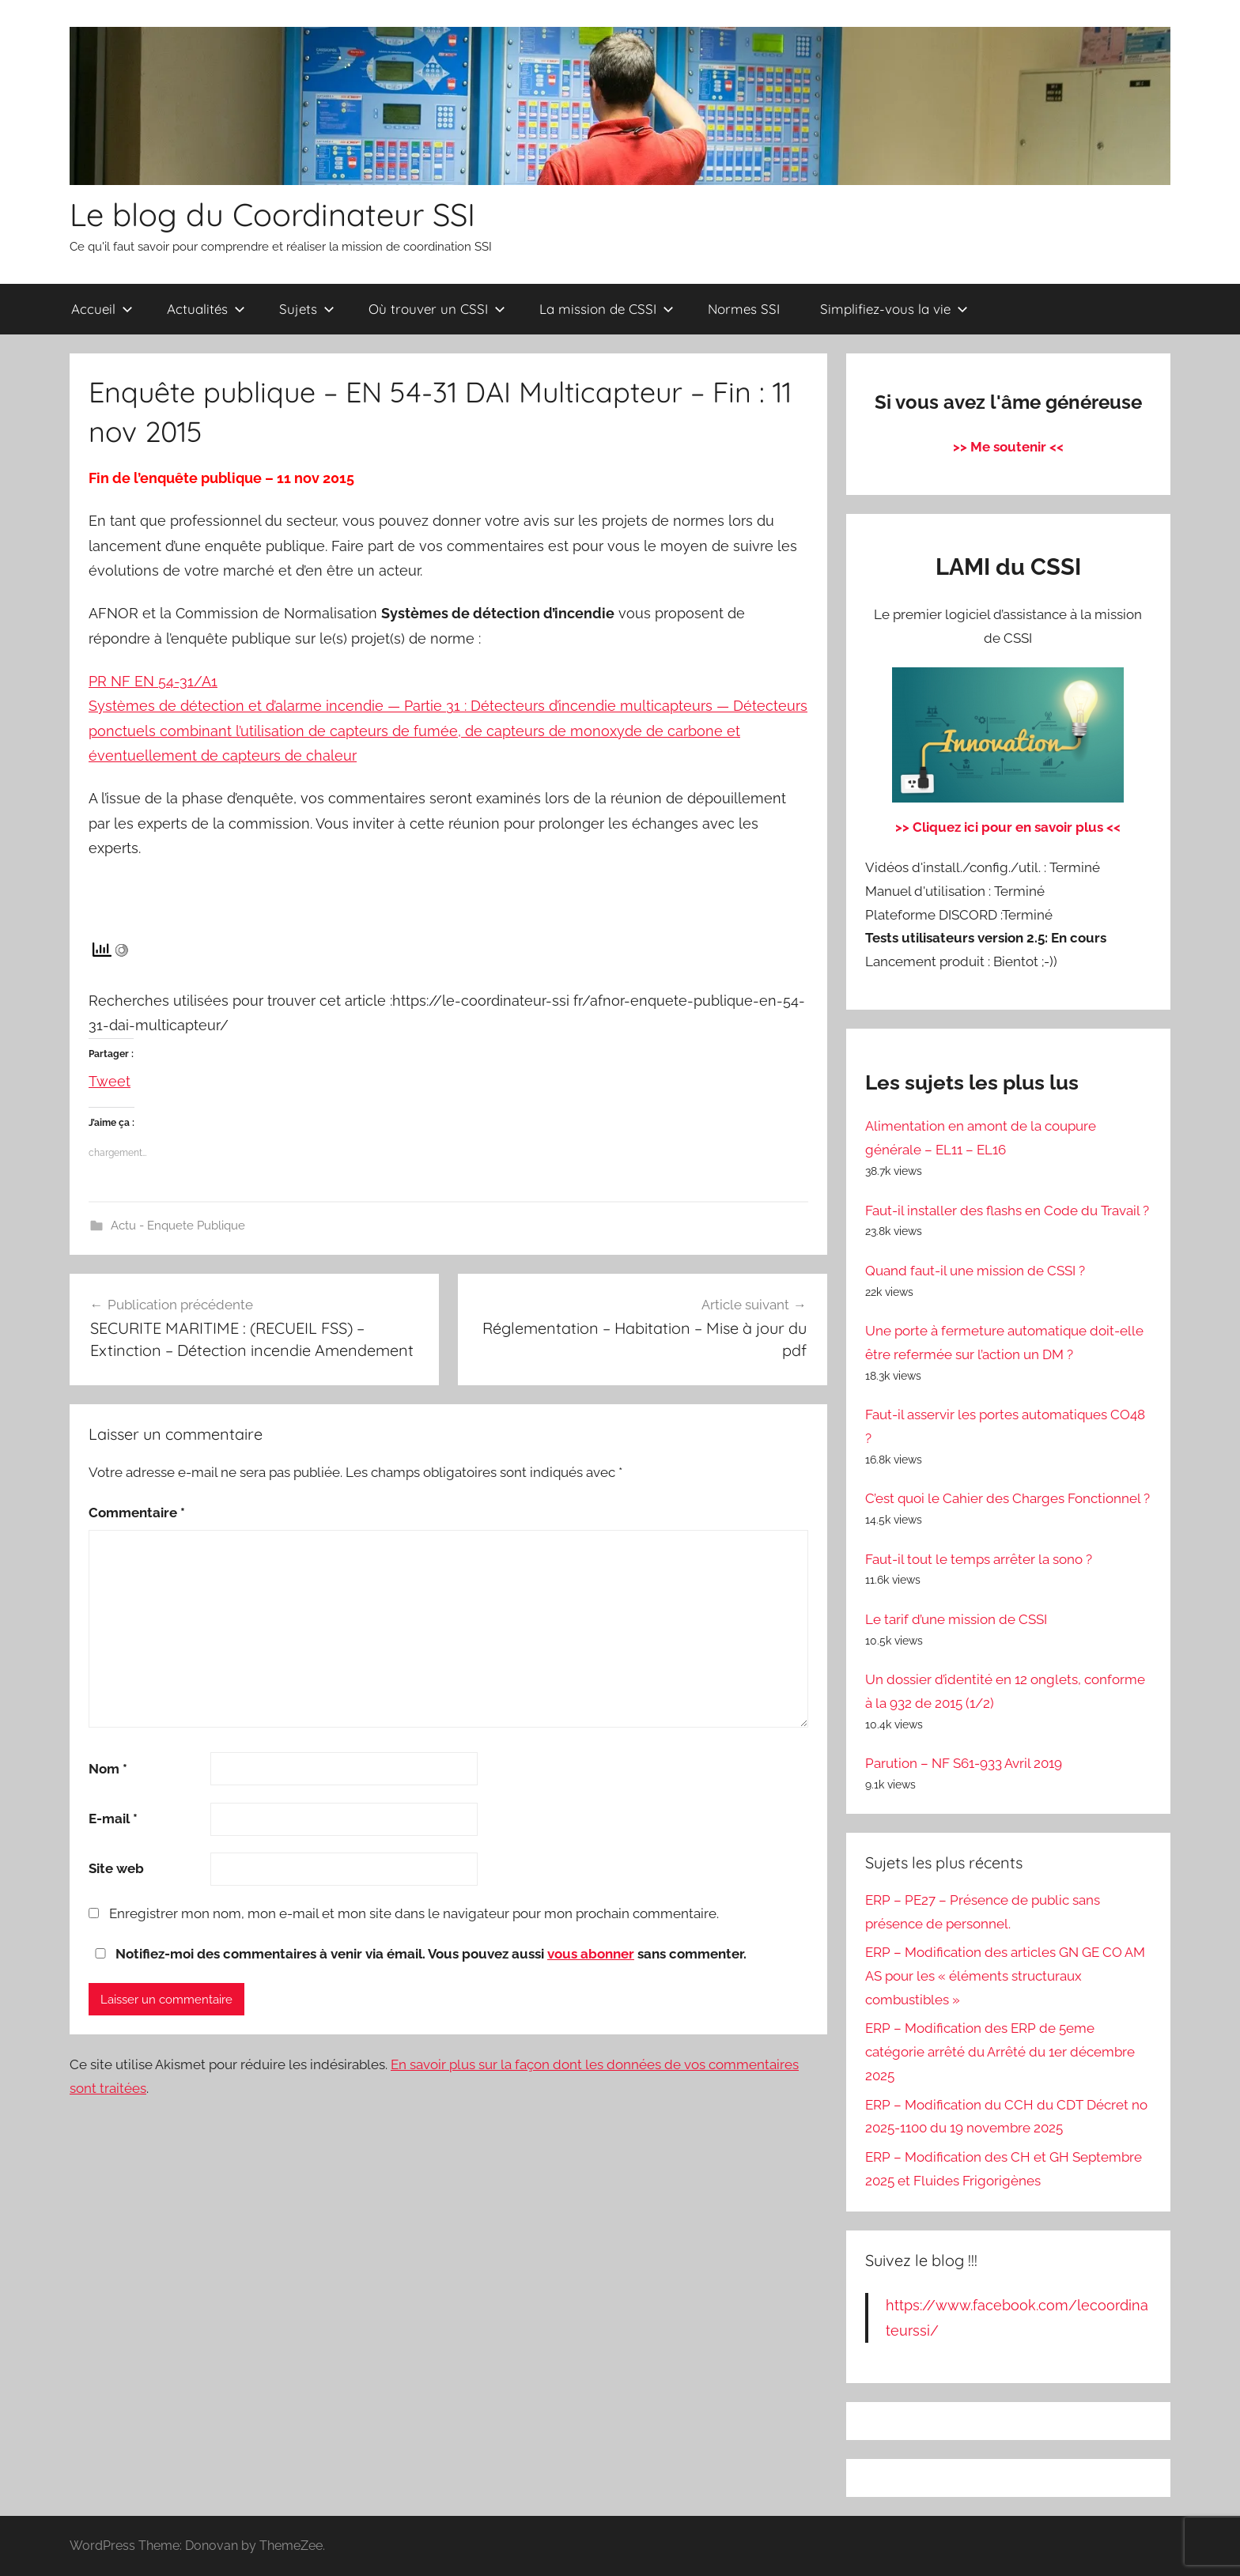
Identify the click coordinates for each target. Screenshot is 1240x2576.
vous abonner (590, 1954)
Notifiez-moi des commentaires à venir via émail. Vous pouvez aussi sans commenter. (418, 1954)
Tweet (109, 1078)
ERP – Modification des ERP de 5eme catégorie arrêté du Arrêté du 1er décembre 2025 (1000, 2051)
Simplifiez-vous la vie (894, 308)
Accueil (102, 308)
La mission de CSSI (606, 308)
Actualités (206, 308)
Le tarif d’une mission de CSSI (956, 1619)
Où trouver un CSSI (437, 308)
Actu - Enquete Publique (178, 1225)
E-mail (113, 1818)
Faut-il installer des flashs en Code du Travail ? (1007, 1210)
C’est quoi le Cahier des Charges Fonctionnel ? (1007, 1498)
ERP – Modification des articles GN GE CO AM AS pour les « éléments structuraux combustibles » (1005, 1976)
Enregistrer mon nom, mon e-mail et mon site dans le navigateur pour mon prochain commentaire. (414, 1913)
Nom (108, 1769)
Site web (116, 1868)
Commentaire (137, 1512)
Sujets (307, 308)
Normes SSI (744, 308)
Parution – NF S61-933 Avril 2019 (963, 1763)
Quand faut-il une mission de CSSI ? (975, 1271)
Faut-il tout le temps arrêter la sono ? (978, 1559)
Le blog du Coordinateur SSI (272, 214)
